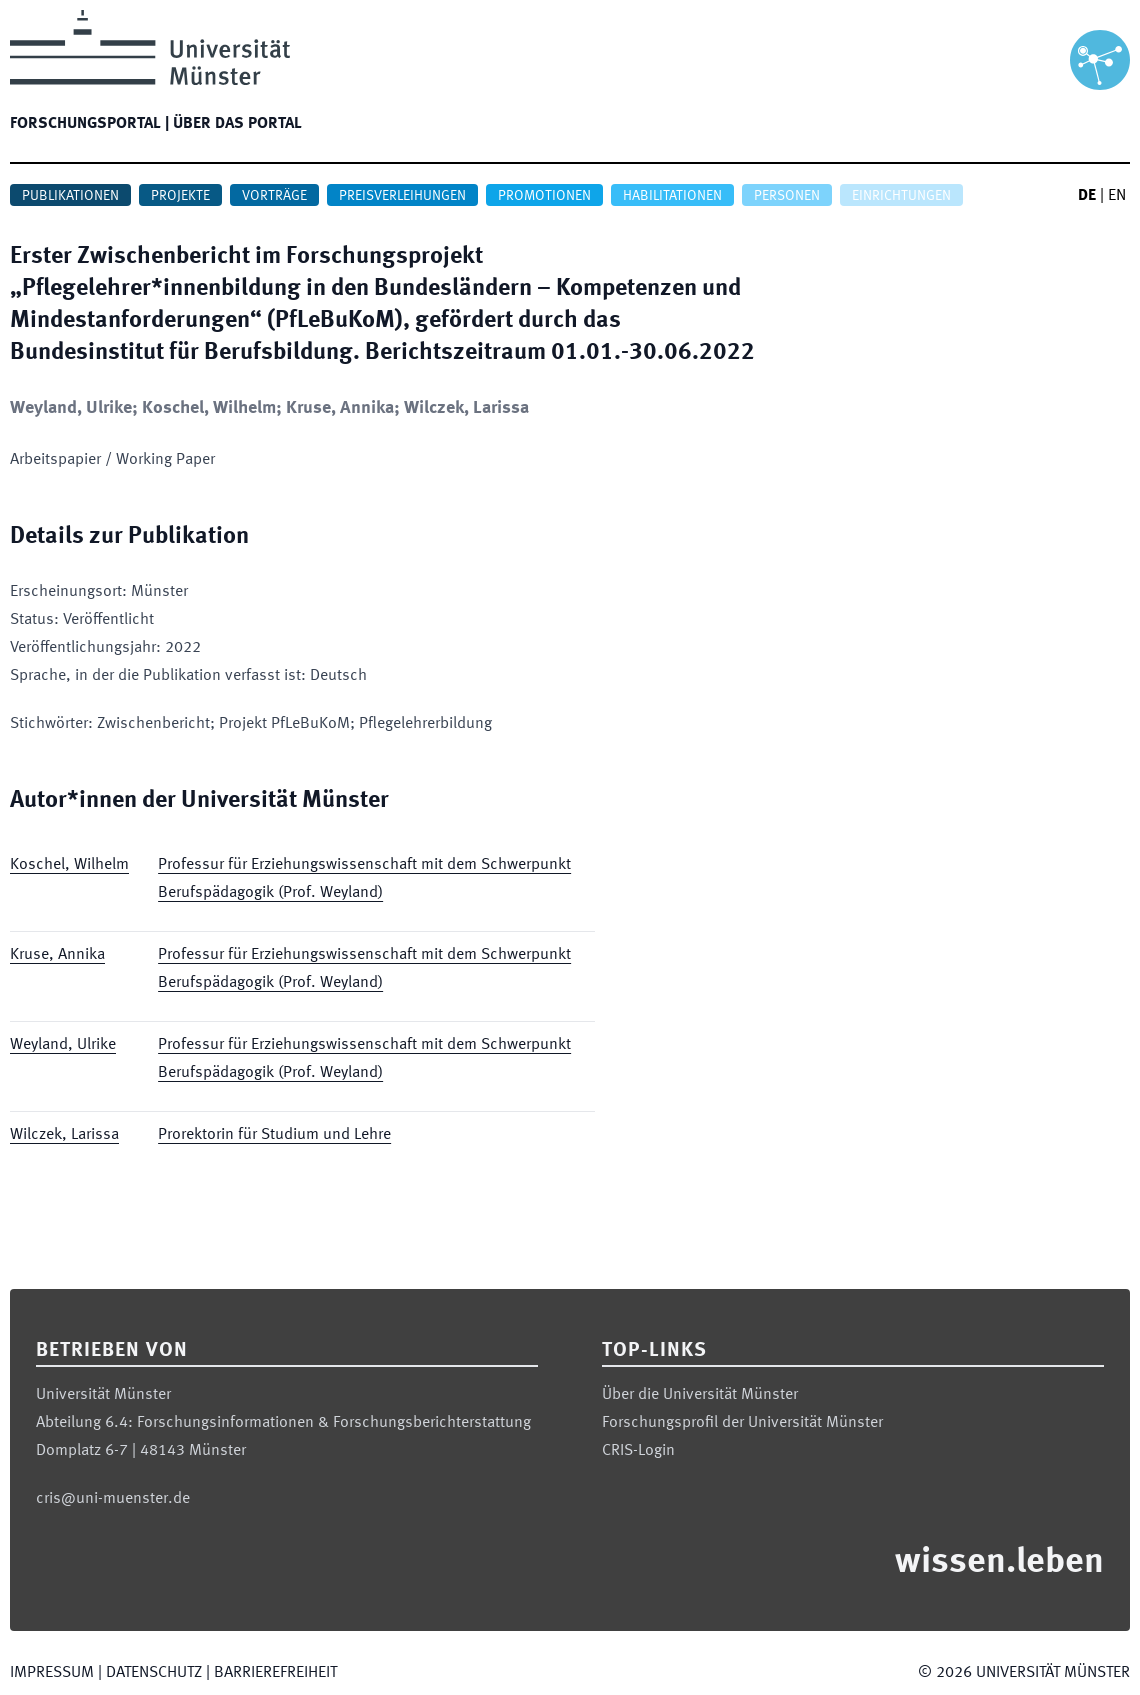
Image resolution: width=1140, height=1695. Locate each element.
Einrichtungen (901, 196)
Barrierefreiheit (275, 1673)
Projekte (180, 196)
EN (1117, 196)
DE (1087, 196)
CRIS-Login (638, 1451)
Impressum (52, 1673)
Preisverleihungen (402, 196)
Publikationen (70, 196)
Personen (787, 196)
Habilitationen (672, 196)
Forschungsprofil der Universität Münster (742, 1423)
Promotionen (544, 196)
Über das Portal (237, 124)
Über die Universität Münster (700, 1395)
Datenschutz (154, 1673)
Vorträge (274, 196)
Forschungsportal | (89, 124)
